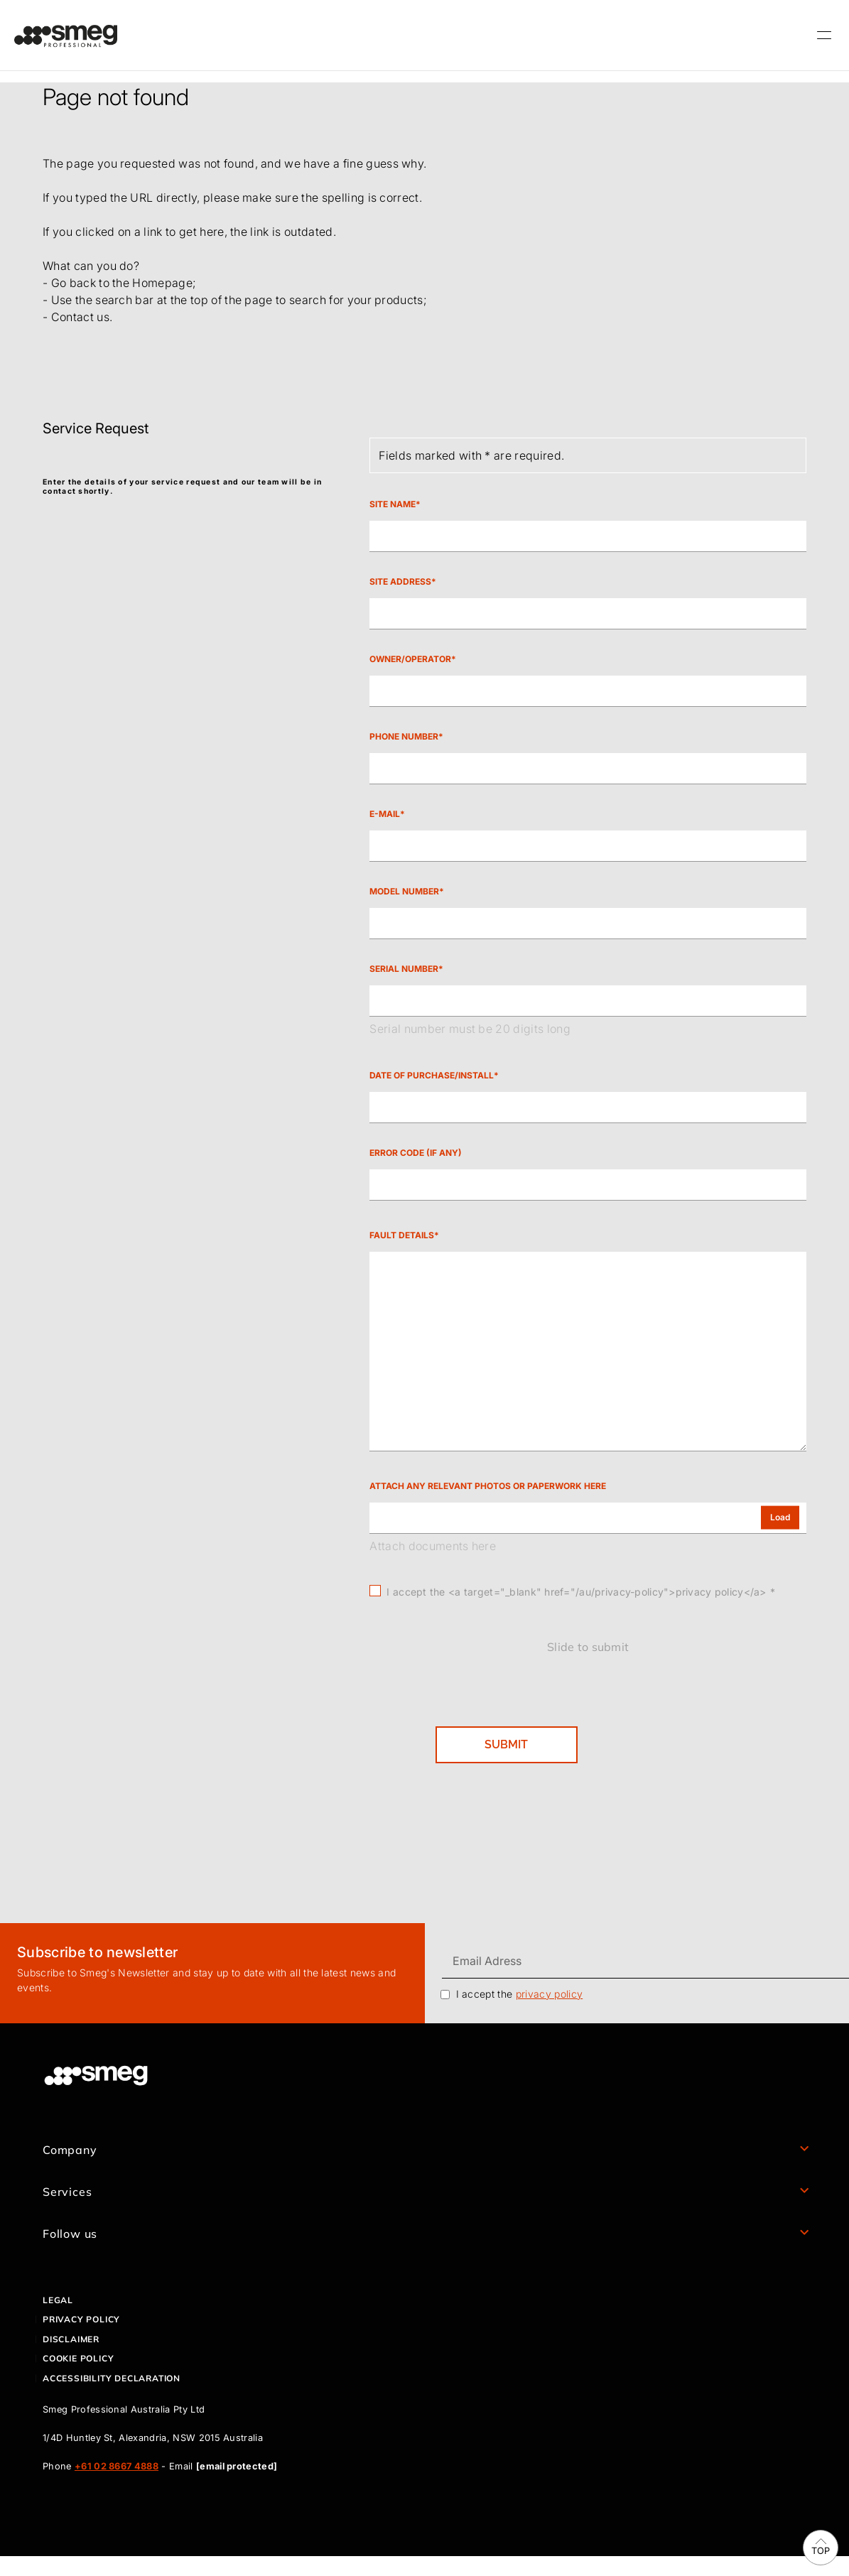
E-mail (384, 814)
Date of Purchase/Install (431, 1075)
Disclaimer (71, 2339)
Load (780, 1517)
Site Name (392, 504)
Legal (58, 2300)
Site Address (400, 581)
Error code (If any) (415, 1152)
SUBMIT (506, 1744)
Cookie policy (78, 2358)
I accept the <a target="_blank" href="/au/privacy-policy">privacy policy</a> (576, 1592)
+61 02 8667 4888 (116, 2466)
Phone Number (403, 736)
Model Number (404, 891)
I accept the (519, 1994)
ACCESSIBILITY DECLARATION (111, 2378)
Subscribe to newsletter (97, 1952)
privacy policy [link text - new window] (549, 1994)
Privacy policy (81, 2319)
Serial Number (403, 969)
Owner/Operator (410, 659)
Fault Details (401, 1235)
